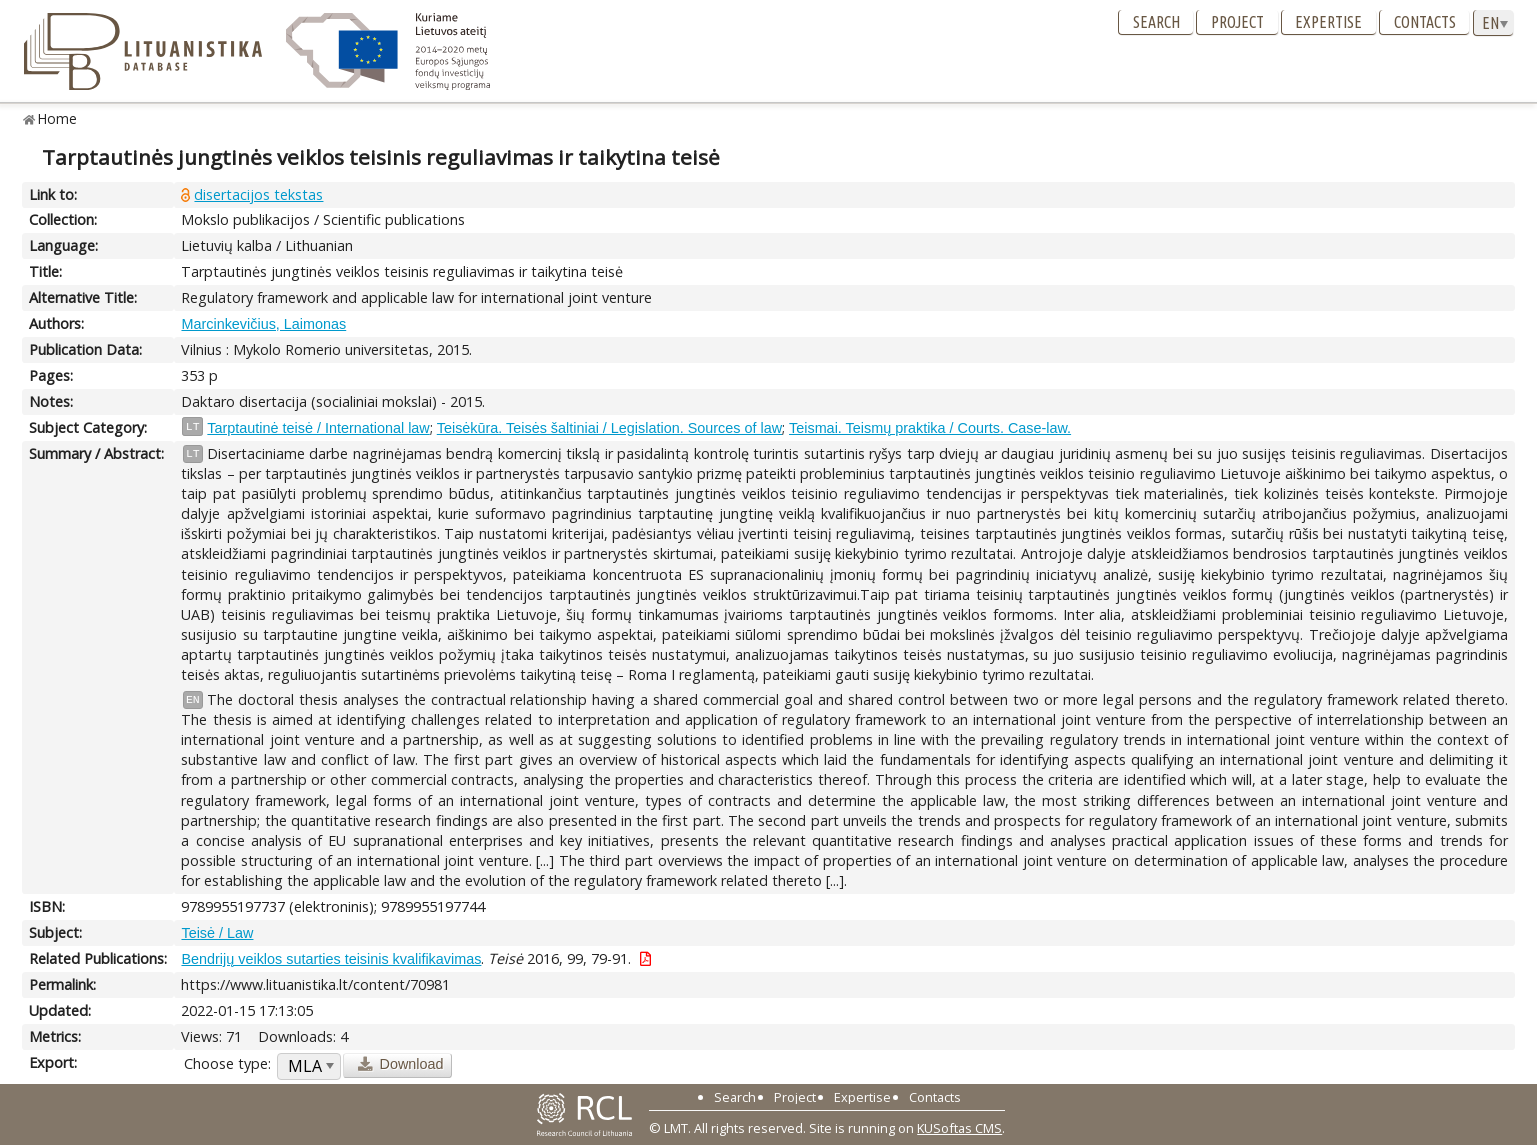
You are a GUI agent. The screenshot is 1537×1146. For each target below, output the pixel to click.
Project (1237, 22)
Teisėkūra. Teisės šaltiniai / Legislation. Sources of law (609, 428)
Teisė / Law (217, 933)
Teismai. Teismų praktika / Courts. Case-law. (930, 428)
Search (1156, 22)
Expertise (1328, 22)
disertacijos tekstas (258, 194)
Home (57, 118)
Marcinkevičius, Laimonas (263, 324)
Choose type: (227, 1063)
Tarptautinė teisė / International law (318, 428)
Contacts (1425, 22)
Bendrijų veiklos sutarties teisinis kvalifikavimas (331, 959)
